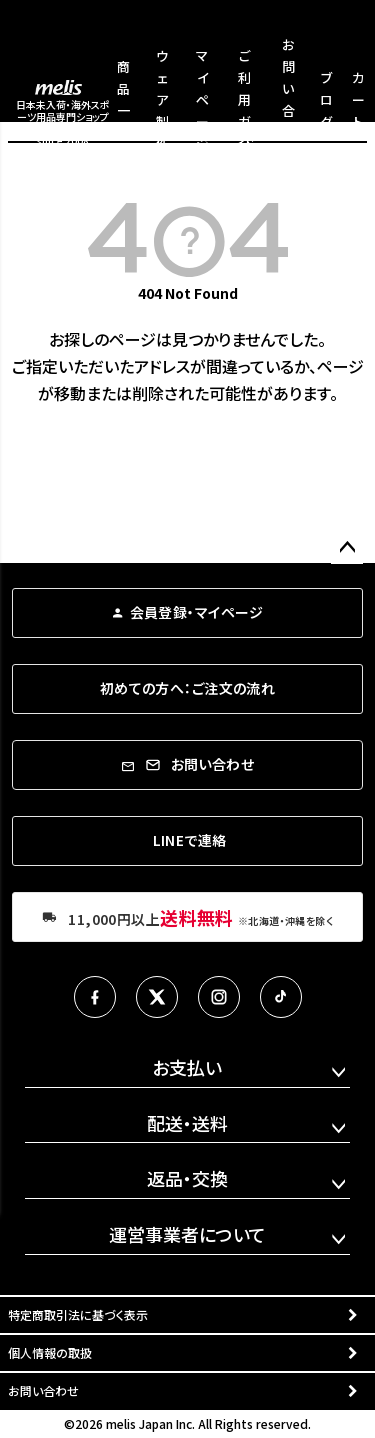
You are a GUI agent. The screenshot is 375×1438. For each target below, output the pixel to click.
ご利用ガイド (244, 99)
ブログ (326, 99)
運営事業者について (187, 1234)
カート (358, 99)
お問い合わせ (43, 1390)
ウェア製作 (162, 99)
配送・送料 (187, 1123)
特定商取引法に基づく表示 (78, 1314)
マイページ (202, 99)
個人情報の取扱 (50, 1352)
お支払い (187, 1067)
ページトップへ (347, 548)
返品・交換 (187, 1178)
